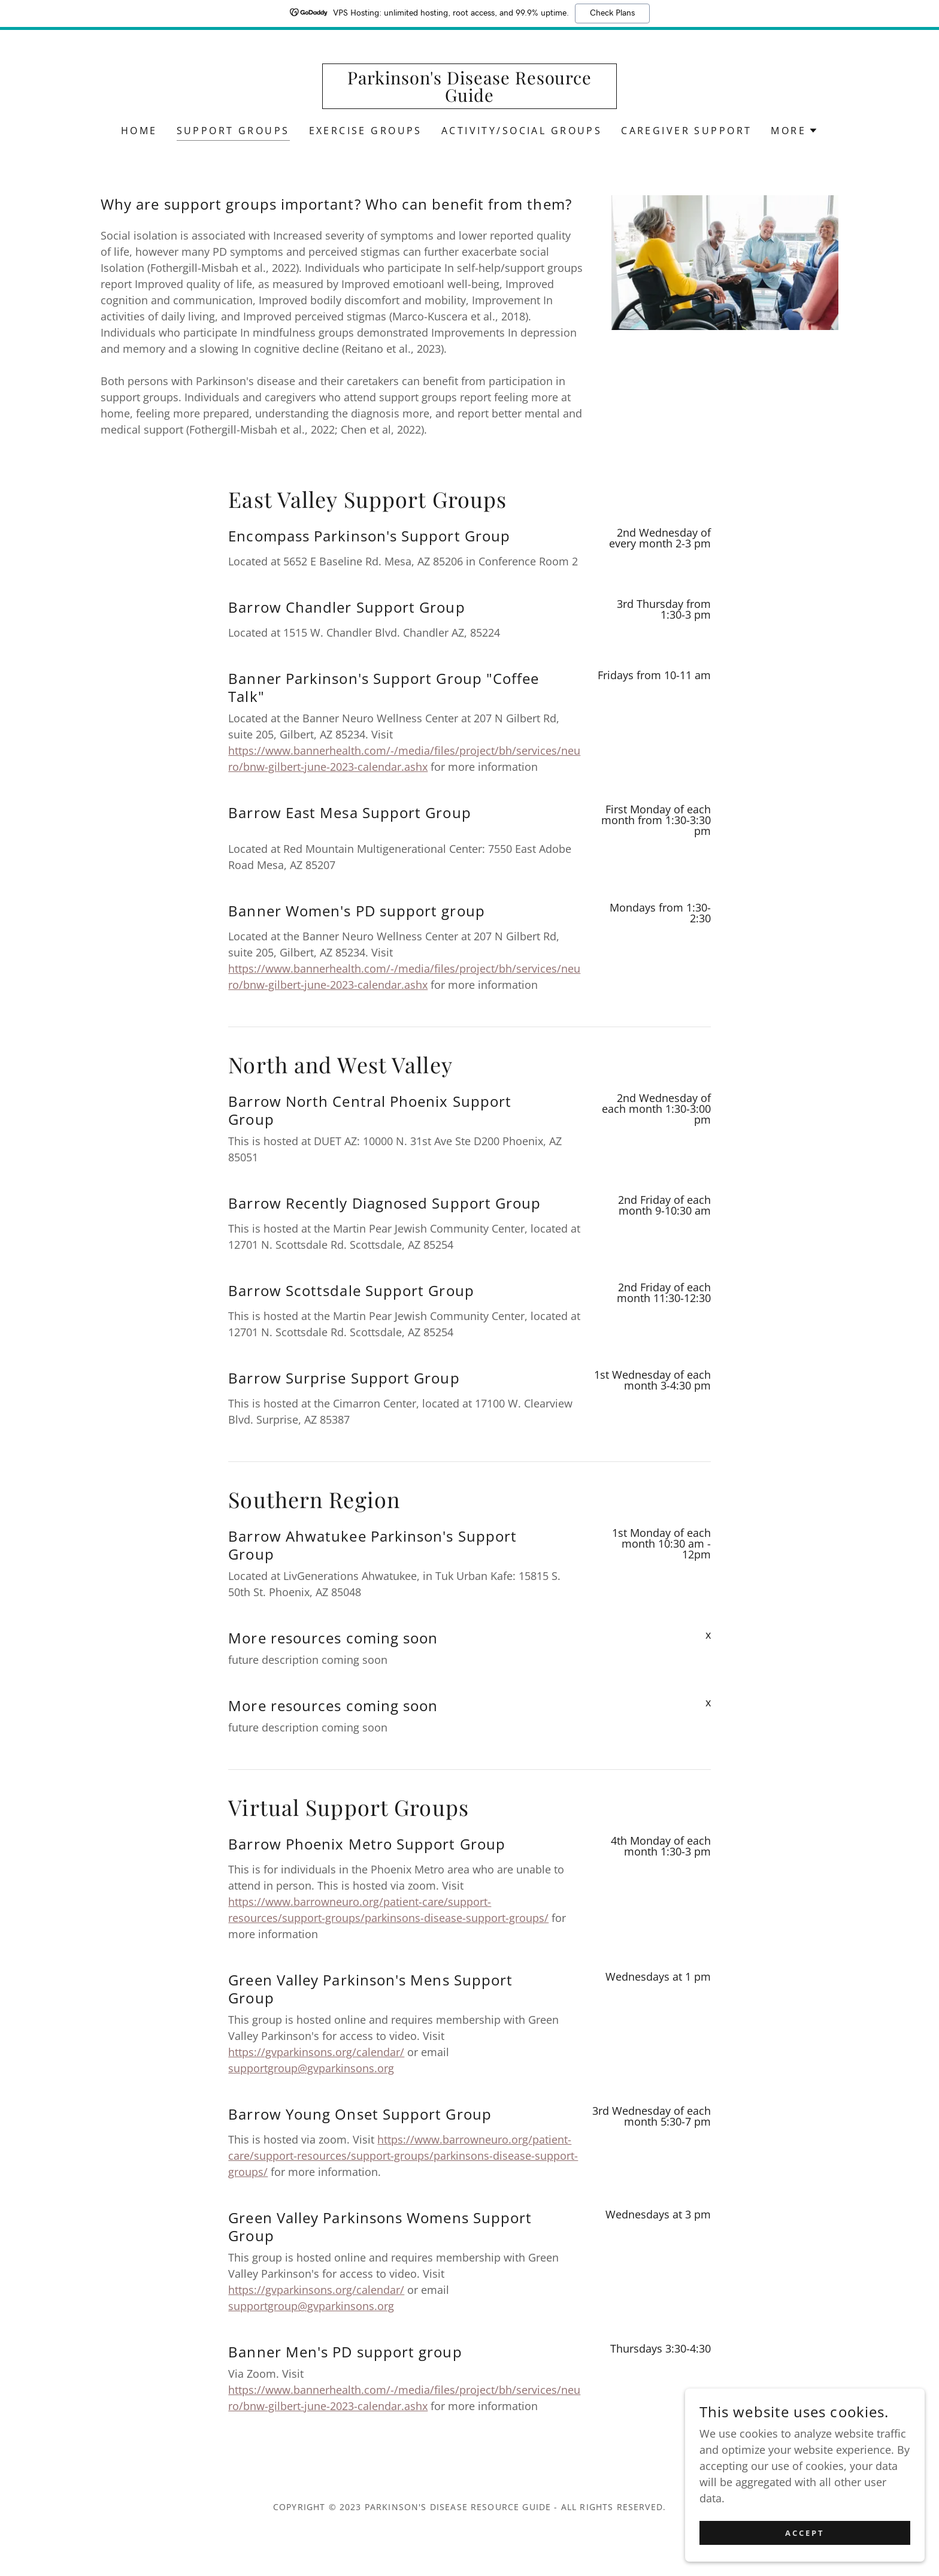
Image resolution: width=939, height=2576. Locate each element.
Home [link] (139, 130)
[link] (469, 97)
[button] (794, 130)
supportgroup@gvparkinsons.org (311, 2068)
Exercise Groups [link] (365, 130)
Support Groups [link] (233, 130)
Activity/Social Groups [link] (521, 130)
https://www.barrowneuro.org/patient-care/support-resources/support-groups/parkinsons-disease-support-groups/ (403, 2155)
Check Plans (612, 13)
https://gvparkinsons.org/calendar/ (316, 2052)
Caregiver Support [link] (686, 130)
